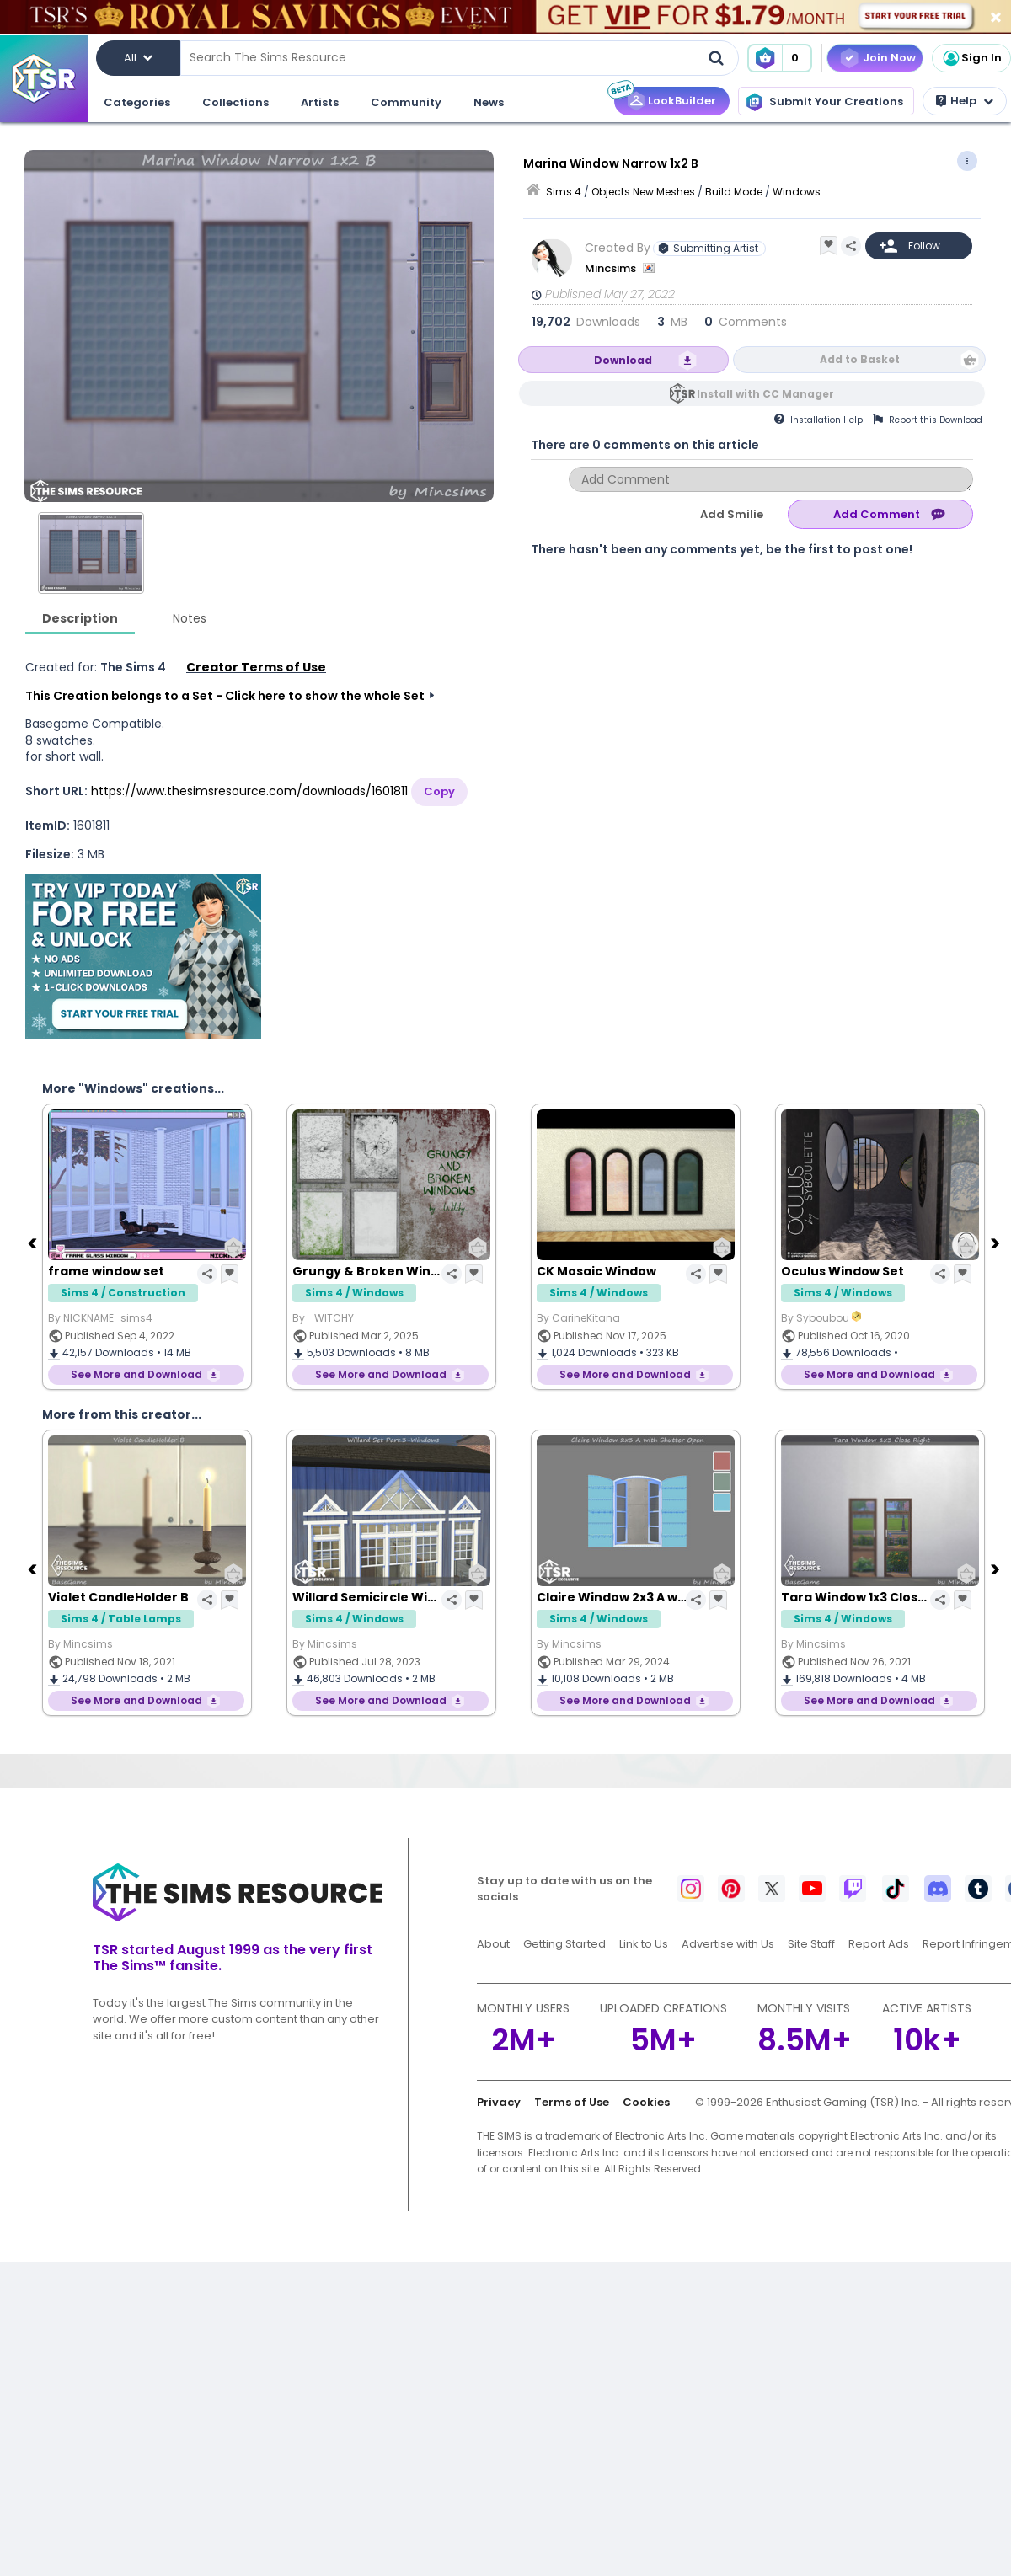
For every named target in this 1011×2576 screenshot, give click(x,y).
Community (406, 102)
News (488, 102)
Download (623, 360)
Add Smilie (731, 514)
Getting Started (564, 1944)
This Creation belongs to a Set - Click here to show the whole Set (225, 695)
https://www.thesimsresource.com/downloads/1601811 (249, 791)
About (493, 1944)
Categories (137, 102)
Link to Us (643, 1944)
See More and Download (136, 1374)
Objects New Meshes (643, 191)
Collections (235, 102)
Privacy (499, 2102)
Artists (320, 102)
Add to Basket (860, 359)
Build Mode (733, 191)
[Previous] (33, 1242)
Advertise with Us (728, 1944)
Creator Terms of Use (256, 667)
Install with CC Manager (765, 394)
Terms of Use (571, 2102)
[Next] (996, 1242)
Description (80, 618)
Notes (189, 618)
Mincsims (612, 268)
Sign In (971, 58)
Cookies (646, 2102)
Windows (797, 191)
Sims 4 (563, 191)
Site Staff (811, 1944)
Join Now (889, 58)
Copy (439, 791)
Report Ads (878, 1944)
